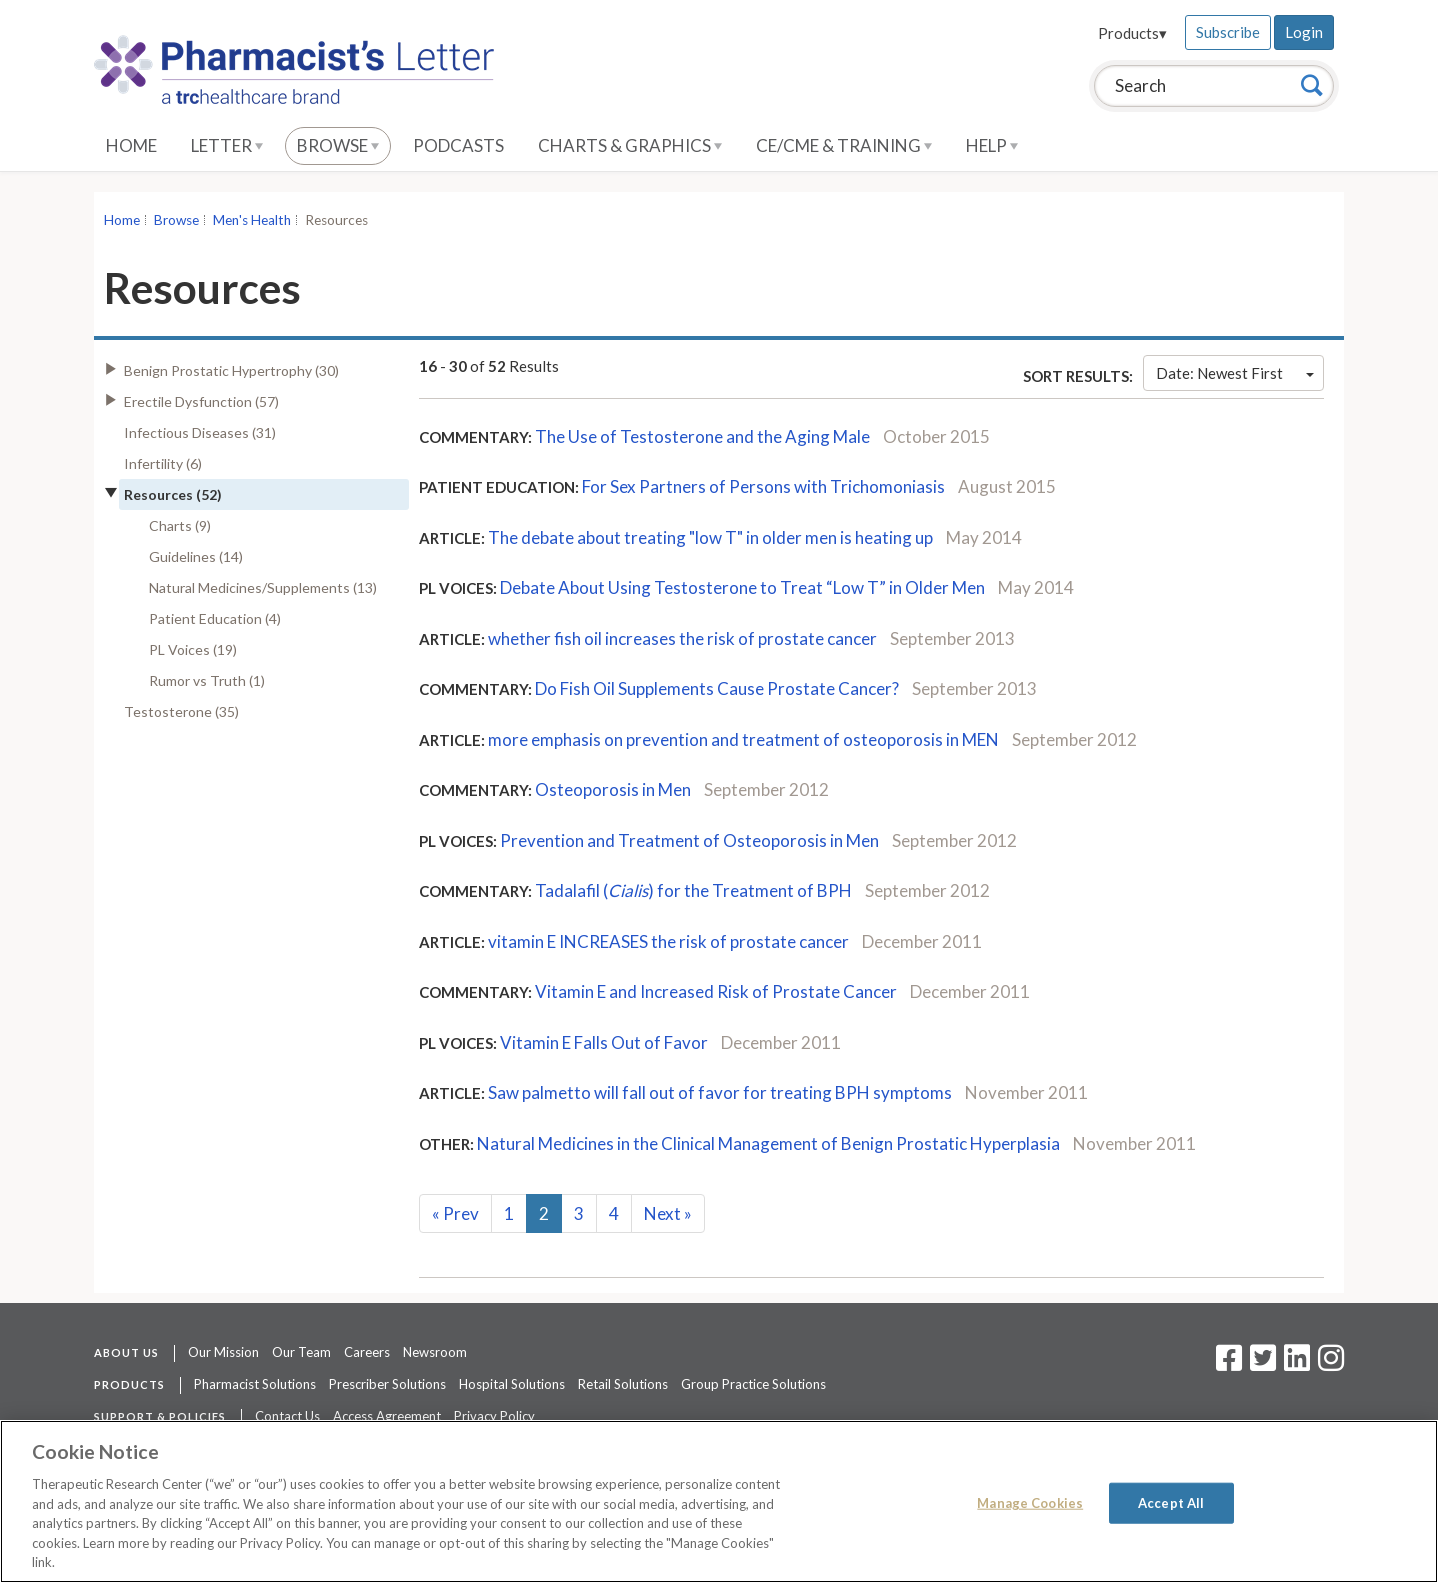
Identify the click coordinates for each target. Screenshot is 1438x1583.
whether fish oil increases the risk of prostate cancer (682, 638)
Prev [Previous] (455, 1213)
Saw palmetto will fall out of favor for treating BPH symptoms (720, 1092)
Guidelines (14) (196, 556)
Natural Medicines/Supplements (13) (263, 587)
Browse (338, 145)
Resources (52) (173, 494)
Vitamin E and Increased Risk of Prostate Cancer (716, 991)
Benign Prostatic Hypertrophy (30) (231, 370)
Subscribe (1228, 32)
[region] (719, 1501)
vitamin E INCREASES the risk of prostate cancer (668, 941)
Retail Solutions (623, 1384)
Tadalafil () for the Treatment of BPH (693, 890)
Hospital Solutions (512, 1384)
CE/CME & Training (844, 145)
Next (668, 1213)
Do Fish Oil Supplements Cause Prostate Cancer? (717, 688)
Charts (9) (180, 525)
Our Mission (223, 1352)
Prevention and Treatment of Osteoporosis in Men (689, 840)
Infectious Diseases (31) (200, 432)
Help (992, 145)
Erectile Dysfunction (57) (201, 401)
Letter (227, 145)
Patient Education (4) (215, 618)
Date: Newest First (1235, 373)
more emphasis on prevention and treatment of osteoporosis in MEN (743, 739)
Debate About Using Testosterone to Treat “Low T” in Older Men (744, 587)
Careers (367, 1352)
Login (1304, 32)
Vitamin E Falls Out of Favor (604, 1042)
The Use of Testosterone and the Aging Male (702, 436)
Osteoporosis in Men (613, 789)
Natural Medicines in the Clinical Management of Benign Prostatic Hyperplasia (768, 1143)
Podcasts (458, 145)
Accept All (1171, 1502)
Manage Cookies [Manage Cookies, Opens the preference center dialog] (1030, 1502)
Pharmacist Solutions (255, 1384)
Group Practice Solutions (753, 1384)
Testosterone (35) (181, 711)
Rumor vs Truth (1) (207, 680)
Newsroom (435, 1352)
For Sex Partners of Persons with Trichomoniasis (765, 486)
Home (131, 145)
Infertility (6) (163, 463)
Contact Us (287, 1416)
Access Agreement (387, 1416)
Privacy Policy (494, 1416)
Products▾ (1132, 33)
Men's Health (252, 220)
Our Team (301, 1352)
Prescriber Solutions (387, 1384)
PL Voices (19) (193, 649)
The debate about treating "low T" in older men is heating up (710, 537)
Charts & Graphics (630, 145)
